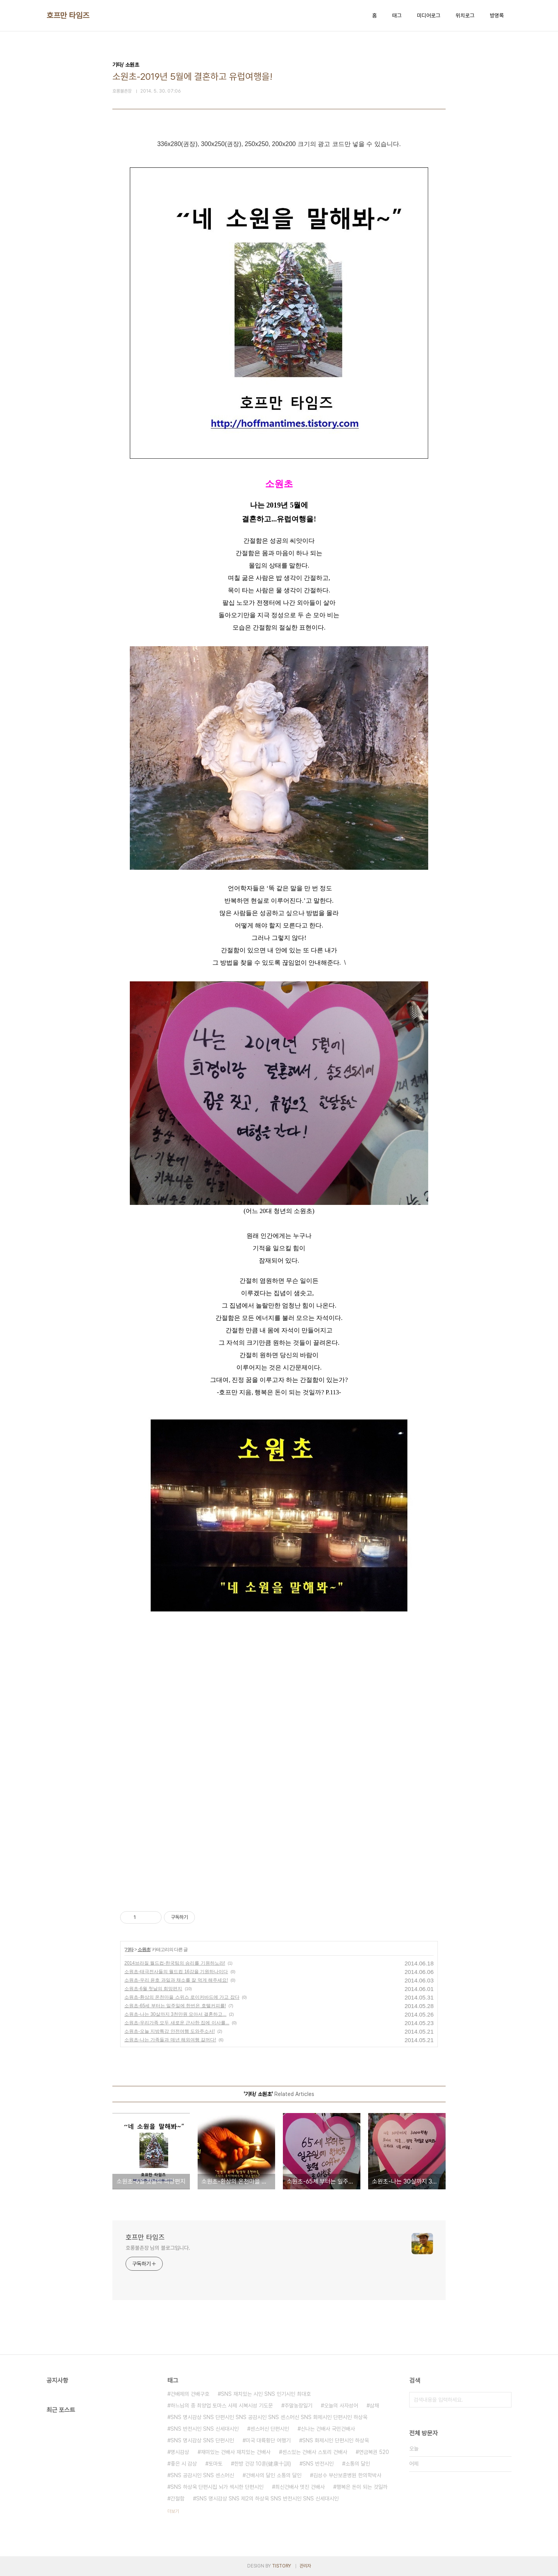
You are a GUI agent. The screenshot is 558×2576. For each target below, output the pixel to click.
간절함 (177, 2498)
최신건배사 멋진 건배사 (300, 2487)
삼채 (374, 2405)
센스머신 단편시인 (269, 2429)
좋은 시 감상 (183, 2464)
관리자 (305, 2566)
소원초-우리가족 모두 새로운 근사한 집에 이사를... (176, 2022)
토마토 (215, 2464)
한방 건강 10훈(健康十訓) (262, 2464)
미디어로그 (428, 15)
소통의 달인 (357, 2464)
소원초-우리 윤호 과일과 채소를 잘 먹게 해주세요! (176, 1980)
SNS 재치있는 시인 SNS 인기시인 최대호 (266, 2394)
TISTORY (281, 2566)
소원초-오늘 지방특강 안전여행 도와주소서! (169, 2031)
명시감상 (179, 2452)
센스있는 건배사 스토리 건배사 (314, 2452)
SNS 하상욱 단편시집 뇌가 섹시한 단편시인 (217, 2487)
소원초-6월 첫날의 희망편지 (153, 1988)
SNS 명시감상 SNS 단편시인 (202, 2440)
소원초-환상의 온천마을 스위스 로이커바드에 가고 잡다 (181, 1997)
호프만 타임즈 (68, 15)
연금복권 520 (374, 2452)
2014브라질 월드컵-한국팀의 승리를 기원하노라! (174, 1963)
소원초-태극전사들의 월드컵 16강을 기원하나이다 (176, 1971)
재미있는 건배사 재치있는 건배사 (235, 2452)
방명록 (497, 15)
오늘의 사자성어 (341, 2405)
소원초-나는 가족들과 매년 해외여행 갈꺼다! (170, 2040)
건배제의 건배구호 (189, 2394)
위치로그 (465, 15)
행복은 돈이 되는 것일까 (362, 2487)
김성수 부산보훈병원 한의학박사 (347, 2475)
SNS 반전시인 (318, 2464)
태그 (396, 15)
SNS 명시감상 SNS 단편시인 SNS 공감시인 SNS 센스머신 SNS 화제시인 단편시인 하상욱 (268, 2417)
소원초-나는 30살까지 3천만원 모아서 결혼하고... (175, 2014)
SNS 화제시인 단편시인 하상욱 (335, 2440)
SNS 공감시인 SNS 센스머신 (202, 2475)
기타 (129, 1949)
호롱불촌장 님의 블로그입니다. (158, 2248)
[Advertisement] (213, 1694)
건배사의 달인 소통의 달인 (273, 2475)
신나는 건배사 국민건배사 (328, 2429)
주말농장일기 (298, 2405)
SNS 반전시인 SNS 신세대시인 (204, 2429)
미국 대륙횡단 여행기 (268, 2440)
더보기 (173, 2511)
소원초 (144, 1949)
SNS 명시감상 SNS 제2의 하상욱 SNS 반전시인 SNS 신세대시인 (267, 2498)
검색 (503, 2399)
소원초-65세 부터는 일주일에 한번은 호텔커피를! (175, 2005)
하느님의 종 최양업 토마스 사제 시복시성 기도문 (221, 2405)
